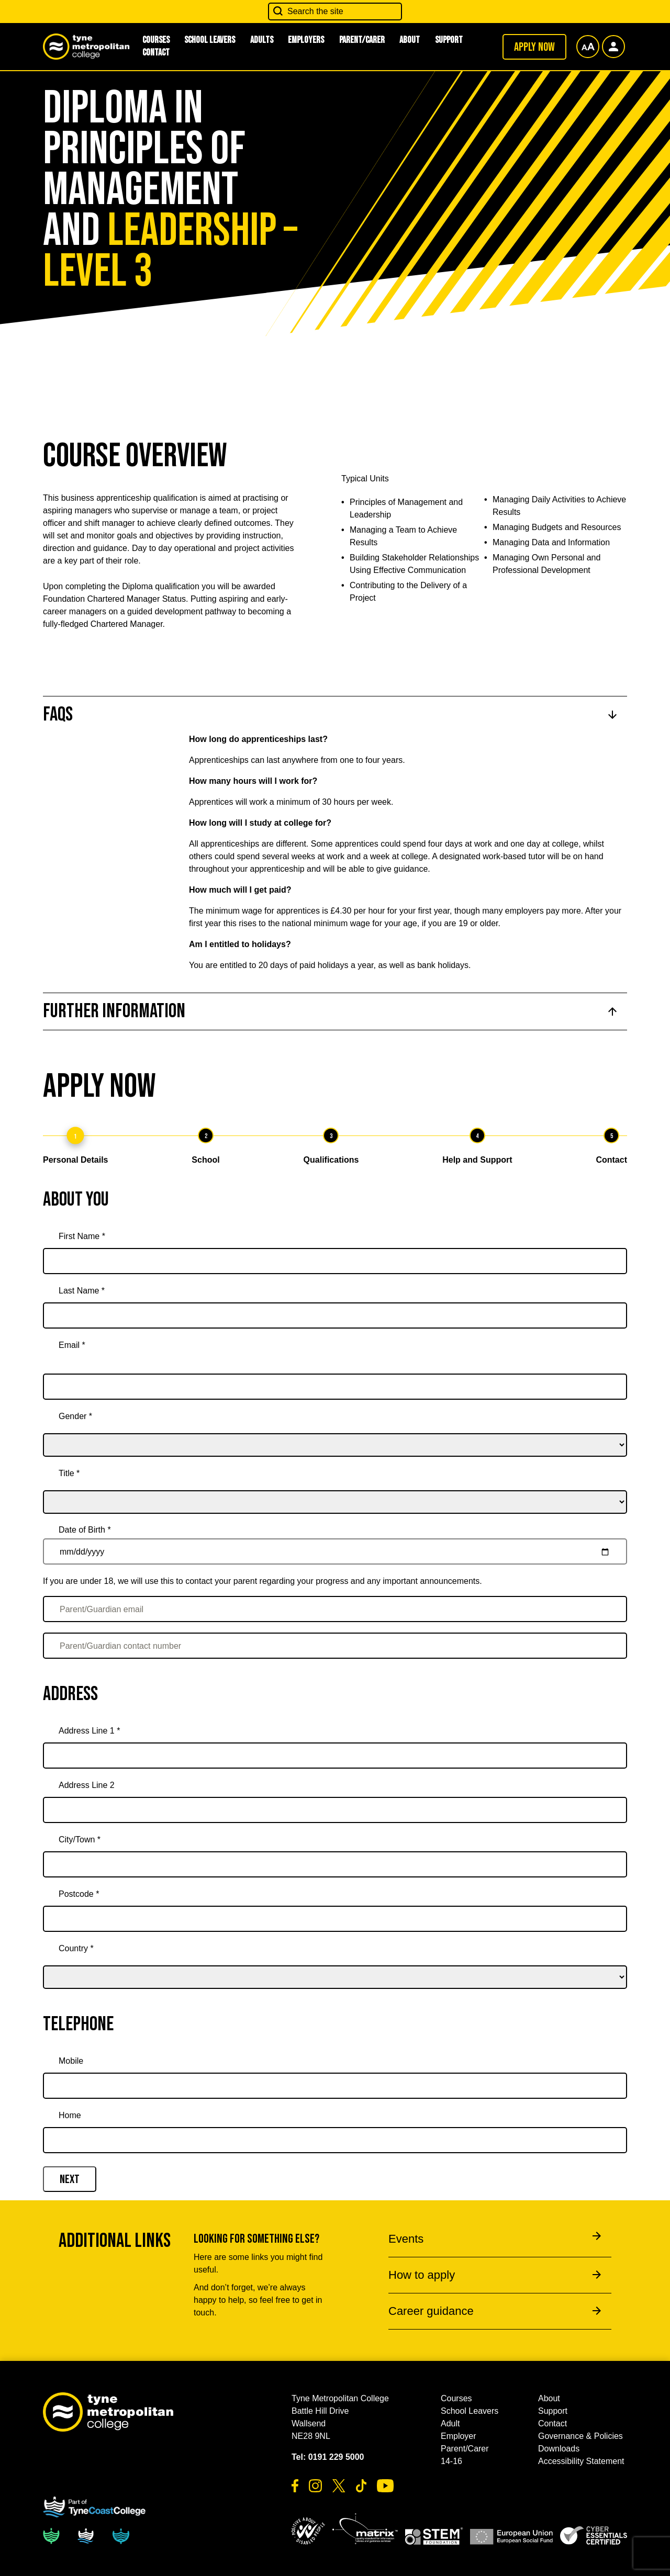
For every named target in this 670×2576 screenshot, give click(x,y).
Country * (76, 1948)
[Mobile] (335, 2086)
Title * (69, 1473)
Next (70, 2179)
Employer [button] (458, 2436)
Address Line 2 (87, 1785)
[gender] (335, 1430)
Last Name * (82, 1290)
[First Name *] (335, 1261)
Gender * (75, 1416)
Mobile (71, 2060)
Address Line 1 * (89, 1730)
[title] (335, 1487)
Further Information (114, 1011)
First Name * (82, 1236)
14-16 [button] (451, 2461)
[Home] (335, 2140)
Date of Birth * (85, 1529)
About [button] (409, 40)
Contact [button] (156, 52)
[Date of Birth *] (335, 1551)
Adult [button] (450, 2423)
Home (70, 2115)
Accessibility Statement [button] (581, 2461)
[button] (308, 2531)
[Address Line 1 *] (335, 1755)
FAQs (58, 714)
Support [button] (449, 40)
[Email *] (335, 1387)
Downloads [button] (558, 2448)
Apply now (534, 47)
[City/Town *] (335, 1864)
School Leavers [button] (209, 40)
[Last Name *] (335, 1315)
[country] (335, 1962)
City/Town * (79, 1839)
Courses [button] (456, 2398)
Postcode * (79, 1893)
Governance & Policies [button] (580, 2436)
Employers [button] (306, 40)
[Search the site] (335, 11)
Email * (72, 1345)
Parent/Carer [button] (362, 40)
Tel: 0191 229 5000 (328, 2457)
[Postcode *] (335, 1919)
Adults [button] (261, 40)
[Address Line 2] (335, 1810)
